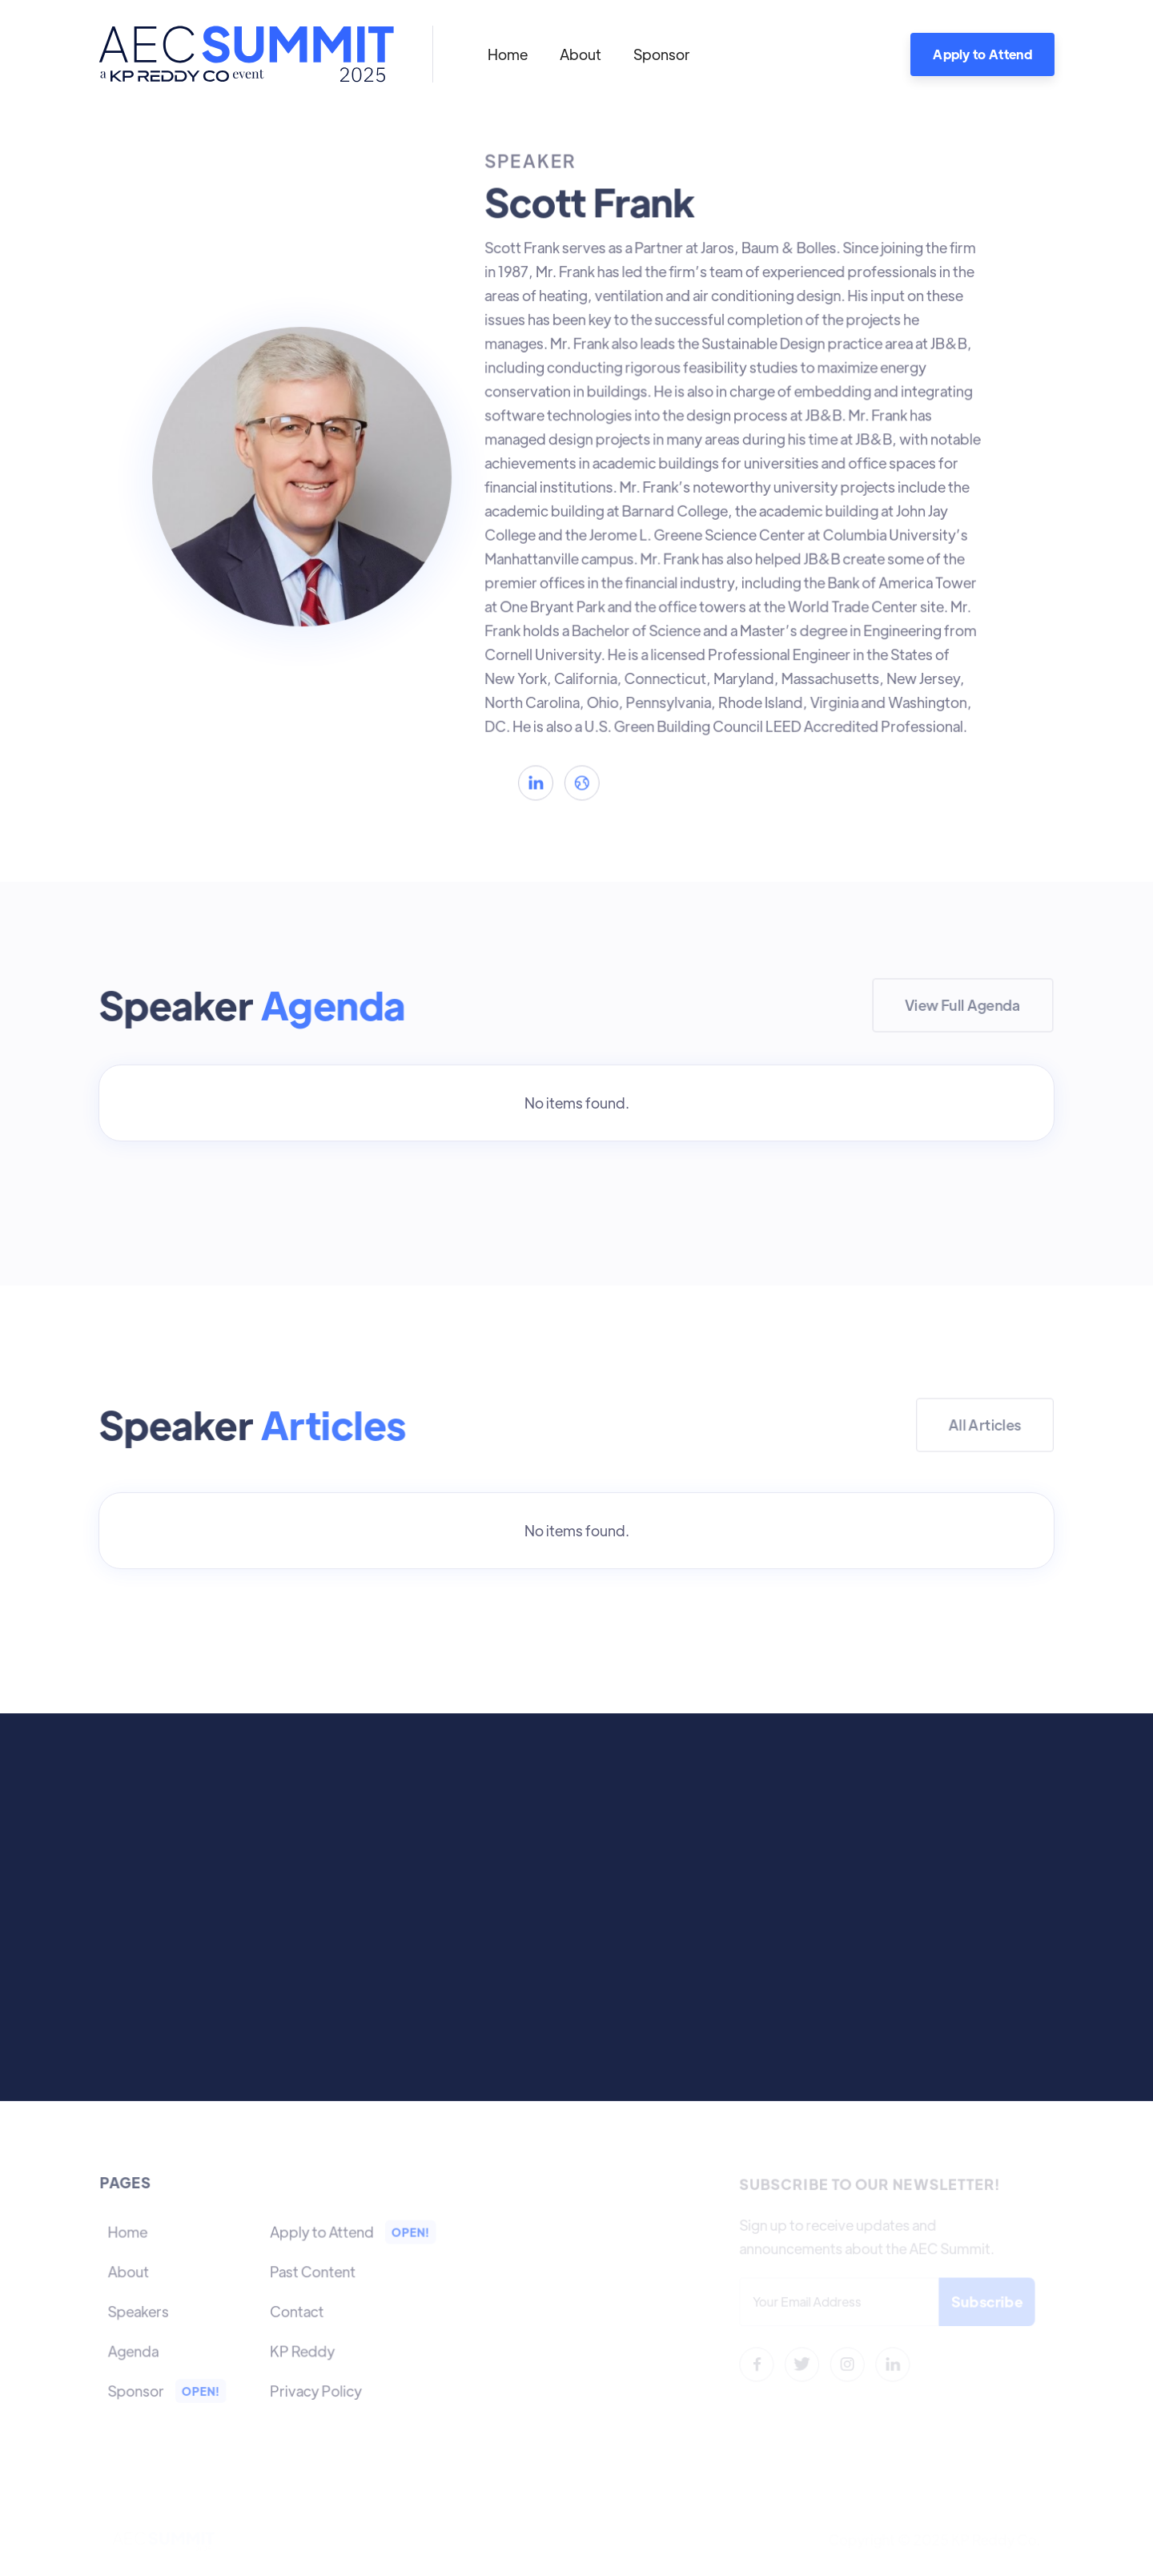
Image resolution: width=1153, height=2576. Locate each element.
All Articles (985, 1425)
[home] (246, 54)
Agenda (135, 2350)
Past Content (312, 2271)
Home (508, 54)
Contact (296, 2310)
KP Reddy (302, 2350)
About (580, 54)
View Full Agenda (963, 1005)
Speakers (140, 2310)
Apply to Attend (982, 54)
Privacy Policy (315, 2389)
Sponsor (661, 54)
